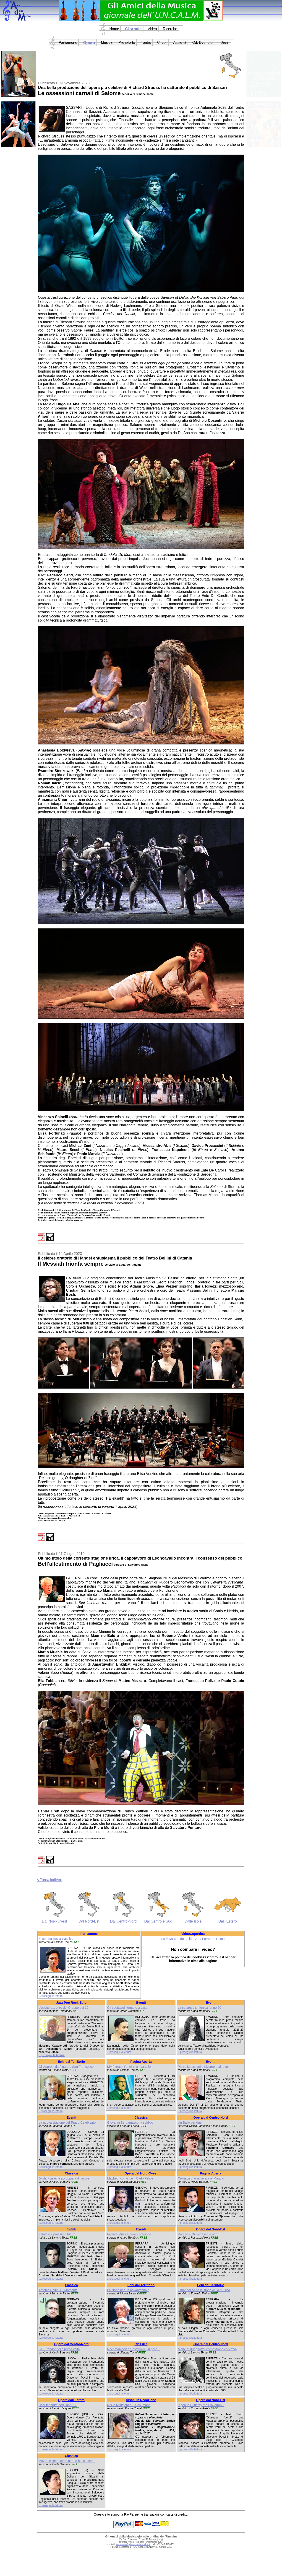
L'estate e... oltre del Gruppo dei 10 (63, 2007)
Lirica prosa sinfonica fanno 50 (199, 2007)
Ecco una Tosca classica (56, 1939)
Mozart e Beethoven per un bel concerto (67, 2461)
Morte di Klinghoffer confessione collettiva (207, 2349)
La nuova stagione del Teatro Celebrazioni (68, 2122)
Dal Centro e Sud (158, 1921)
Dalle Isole (193, 1921)
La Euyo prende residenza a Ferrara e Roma (193, 1939)
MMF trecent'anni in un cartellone (130, 2066)
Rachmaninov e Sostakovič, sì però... (133, 2349)
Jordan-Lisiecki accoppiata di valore (64, 2178)
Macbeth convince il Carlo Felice (130, 2178)
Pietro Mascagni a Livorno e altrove (203, 2066)
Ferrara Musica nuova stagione (129, 2234)
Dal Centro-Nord (123, 1921)
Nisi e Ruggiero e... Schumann (129, 2405)
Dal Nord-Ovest (54, 1921)
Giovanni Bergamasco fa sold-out (130, 2122)
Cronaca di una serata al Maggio (201, 2178)
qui (137, 2203)
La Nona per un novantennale (128, 2290)
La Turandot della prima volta (59, 2349)
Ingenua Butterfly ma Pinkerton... (201, 2405)
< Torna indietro (49, 1880)
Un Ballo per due (189, 2122)
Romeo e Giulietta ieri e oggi (198, 2234)
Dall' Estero (227, 1921)
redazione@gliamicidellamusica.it (133, 2544)
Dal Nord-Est (88, 1921)
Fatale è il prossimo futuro (57, 2234)
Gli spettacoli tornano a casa (127, 2007)
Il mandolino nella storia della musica (204, 2290)
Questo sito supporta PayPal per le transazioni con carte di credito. (141, 2514)
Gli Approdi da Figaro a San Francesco (66, 2066)
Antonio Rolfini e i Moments (58, 2290)
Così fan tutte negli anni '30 (58, 2405)
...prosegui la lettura (51, 1996)
